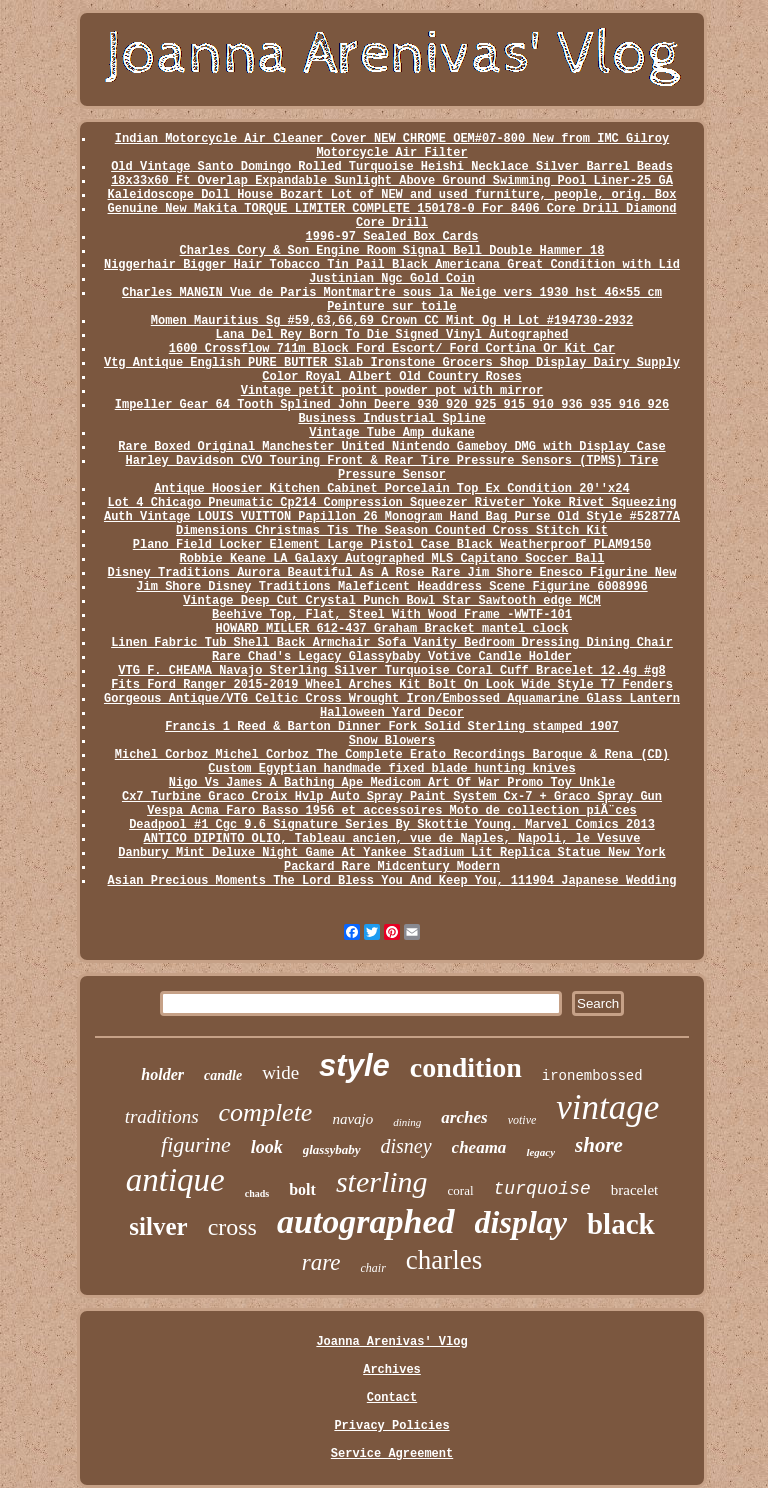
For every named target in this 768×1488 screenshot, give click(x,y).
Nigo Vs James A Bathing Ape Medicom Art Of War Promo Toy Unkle (392, 783)
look (267, 1147)
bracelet (634, 1190)
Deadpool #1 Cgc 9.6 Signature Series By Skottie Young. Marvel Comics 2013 (392, 825)
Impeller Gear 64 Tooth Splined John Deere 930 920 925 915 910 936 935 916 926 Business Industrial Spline (392, 412)
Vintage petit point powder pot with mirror (392, 391)
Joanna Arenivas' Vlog (391, 1342)
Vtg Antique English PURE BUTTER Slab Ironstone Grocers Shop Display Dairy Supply (392, 363)
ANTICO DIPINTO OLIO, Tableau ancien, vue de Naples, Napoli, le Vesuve (392, 839)
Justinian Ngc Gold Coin (392, 279)
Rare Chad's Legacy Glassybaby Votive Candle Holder (392, 657)
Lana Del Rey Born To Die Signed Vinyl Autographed (392, 335)
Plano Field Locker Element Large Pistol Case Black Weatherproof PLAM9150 (392, 545)
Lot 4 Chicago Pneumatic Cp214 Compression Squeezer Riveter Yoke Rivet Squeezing (392, 503)
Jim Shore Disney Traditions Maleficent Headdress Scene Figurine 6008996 (391, 587)
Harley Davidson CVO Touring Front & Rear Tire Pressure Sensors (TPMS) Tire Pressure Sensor (392, 468)
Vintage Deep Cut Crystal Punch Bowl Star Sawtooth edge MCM (392, 601)
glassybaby (332, 1149)
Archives (392, 1370)
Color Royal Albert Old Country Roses (391, 377)
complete (266, 1112)
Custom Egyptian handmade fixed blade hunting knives (391, 769)
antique (175, 1180)
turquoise (542, 1189)
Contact (392, 1398)
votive (522, 1120)
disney (406, 1146)
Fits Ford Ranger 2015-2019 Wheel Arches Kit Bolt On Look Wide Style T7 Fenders (392, 685)
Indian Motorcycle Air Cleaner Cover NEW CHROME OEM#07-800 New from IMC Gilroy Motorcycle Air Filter (392, 146)
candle (223, 1075)
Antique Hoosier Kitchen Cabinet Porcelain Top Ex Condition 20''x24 (391, 489)
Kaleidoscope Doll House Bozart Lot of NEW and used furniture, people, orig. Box (392, 195)
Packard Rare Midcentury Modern (392, 867)
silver (158, 1226)
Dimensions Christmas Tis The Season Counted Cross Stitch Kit (392, 531)
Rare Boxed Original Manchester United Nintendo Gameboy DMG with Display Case (391, 447)
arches (464, 1117)
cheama (479, 1147)
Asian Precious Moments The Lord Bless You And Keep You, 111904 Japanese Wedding (392, 881)
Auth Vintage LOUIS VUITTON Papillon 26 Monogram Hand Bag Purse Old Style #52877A (392, 517)
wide (280, 1072)
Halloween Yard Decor (392, 713)
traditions (162, 1116)
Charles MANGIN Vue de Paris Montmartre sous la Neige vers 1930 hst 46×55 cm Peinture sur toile (392, 300)
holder (162, 1074)
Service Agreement (392, 1454)
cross (232, 1227)
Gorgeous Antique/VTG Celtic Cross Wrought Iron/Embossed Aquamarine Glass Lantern (392, 699)
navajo (352, 1119)
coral (461, 1190)
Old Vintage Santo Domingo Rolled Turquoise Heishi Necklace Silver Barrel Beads (392, 167)
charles (444, 1260)
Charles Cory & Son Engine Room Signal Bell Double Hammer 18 (392, 251)
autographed (366, 1221)
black (621, 1224)
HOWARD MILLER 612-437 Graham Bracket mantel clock (392, 629)
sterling (382, 1181)
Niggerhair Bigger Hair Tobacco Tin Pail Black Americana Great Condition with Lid (392, 265)
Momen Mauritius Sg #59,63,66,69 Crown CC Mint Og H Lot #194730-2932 (392, 321)
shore (599, 1145)
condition (466, 1067)
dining (407, 1122)
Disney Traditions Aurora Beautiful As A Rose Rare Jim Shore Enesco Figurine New (392, 573)
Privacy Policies (391, 1426)
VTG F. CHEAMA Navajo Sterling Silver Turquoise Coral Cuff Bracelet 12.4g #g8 (391, 671)
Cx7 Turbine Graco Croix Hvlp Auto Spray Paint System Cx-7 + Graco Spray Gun (392, 797)
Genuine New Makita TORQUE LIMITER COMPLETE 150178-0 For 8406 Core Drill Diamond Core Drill (392, 216)
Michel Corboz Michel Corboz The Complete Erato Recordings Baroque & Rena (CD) (392, 755)
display (521, 1222)
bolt (302, 1189)
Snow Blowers (392, 741)
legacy (540, 1152)
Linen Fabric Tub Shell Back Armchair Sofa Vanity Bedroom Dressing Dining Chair (392, 643)
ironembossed (592, 1076)
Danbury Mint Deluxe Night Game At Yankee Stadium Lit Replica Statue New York (391, 853)
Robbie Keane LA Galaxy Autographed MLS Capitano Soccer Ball (392, 559)
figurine (196, 1144)
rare (321, 1262)
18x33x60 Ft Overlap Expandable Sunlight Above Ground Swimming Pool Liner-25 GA (392, 181)
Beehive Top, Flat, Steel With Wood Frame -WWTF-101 (392, 615)
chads (257, 1193)
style (354, 1065)
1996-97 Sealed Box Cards (392, 237)
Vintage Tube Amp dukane (392, 433)
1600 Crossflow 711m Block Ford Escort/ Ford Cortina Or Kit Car (392, 349)
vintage (607, 1107)
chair (372, 1268)
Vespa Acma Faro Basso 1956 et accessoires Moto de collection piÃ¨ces (392, 811)
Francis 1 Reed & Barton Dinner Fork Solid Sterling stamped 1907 (392, 727)
